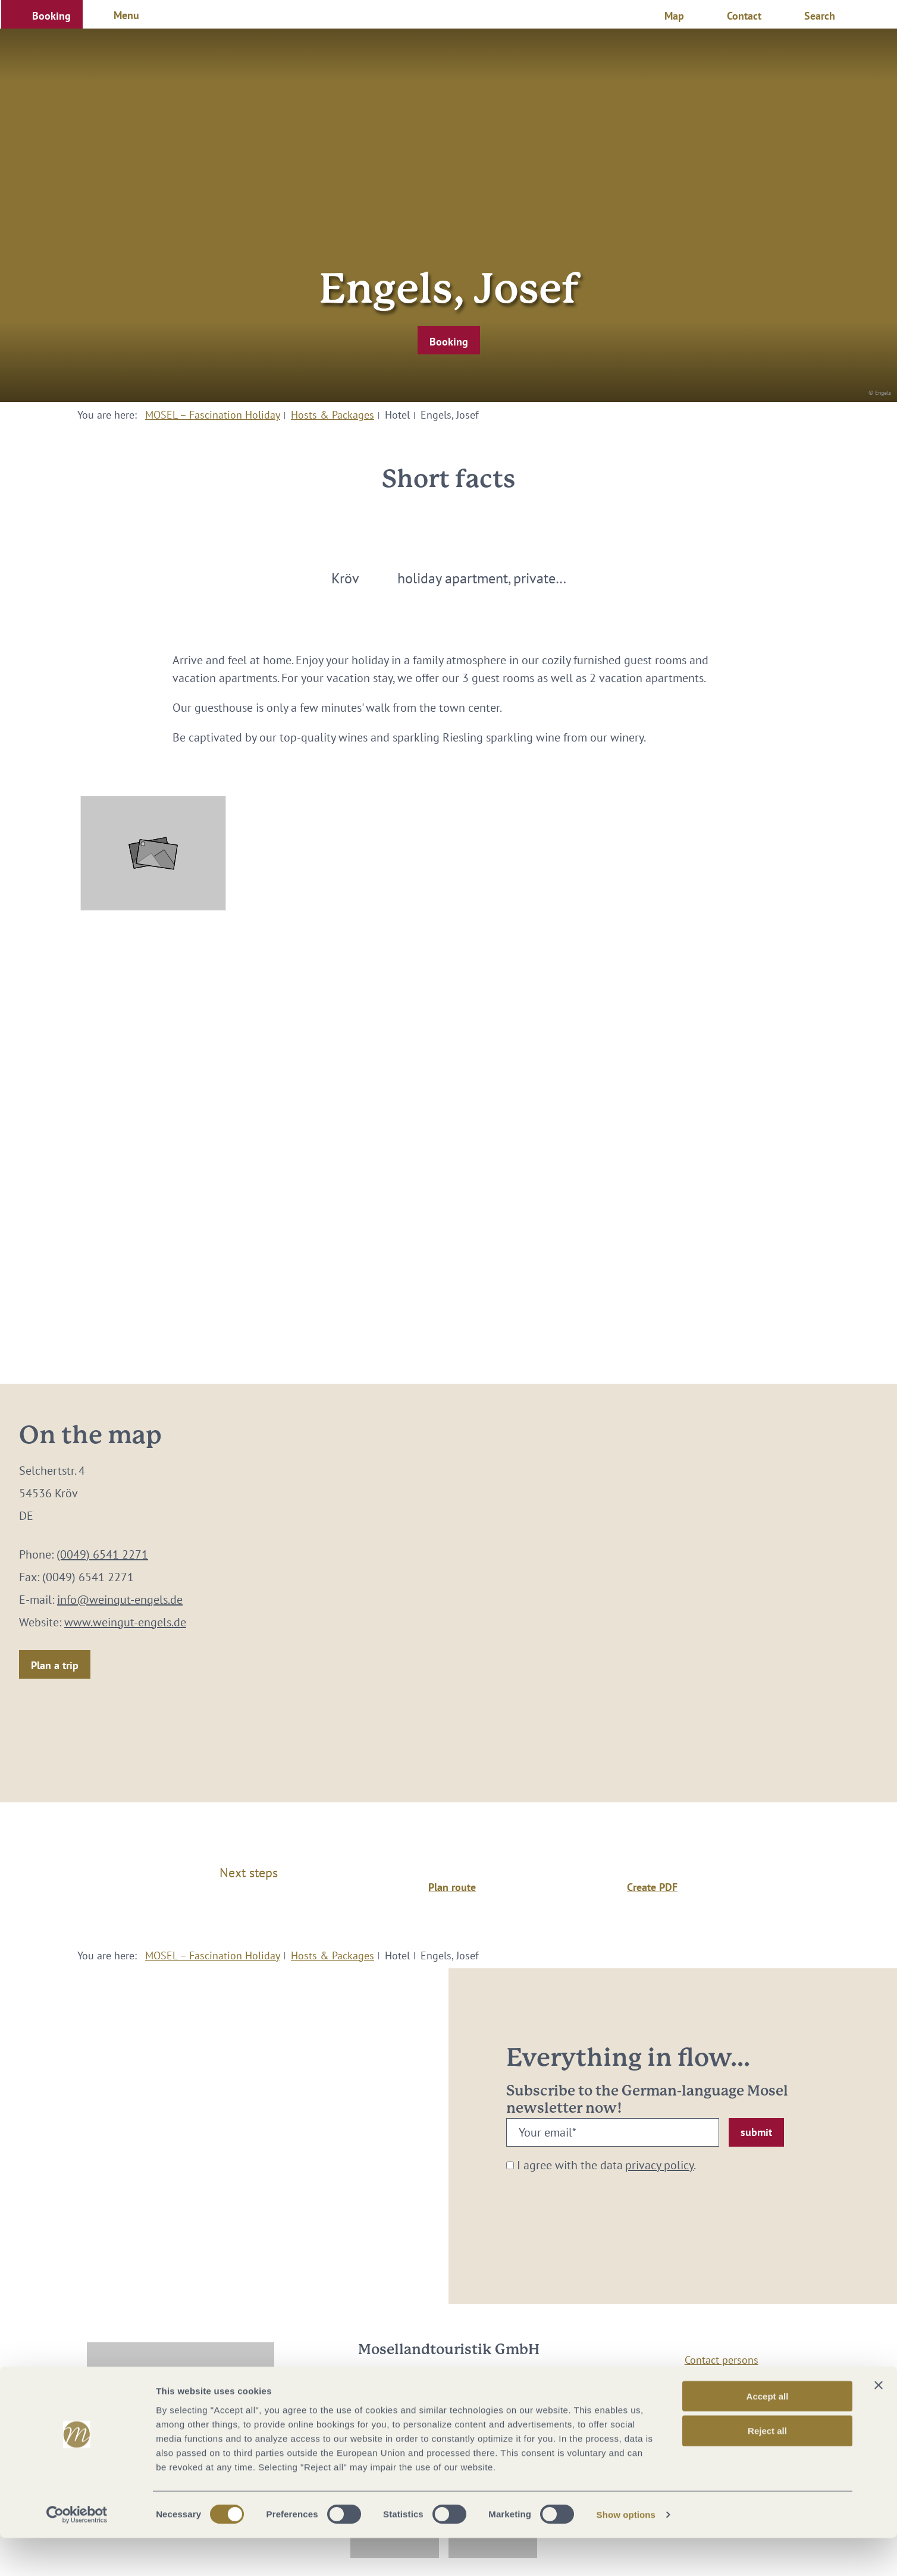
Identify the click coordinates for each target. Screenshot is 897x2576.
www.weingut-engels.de (125, 1622)
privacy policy (659, 2165)
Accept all (768, 2434)
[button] (42, 14)
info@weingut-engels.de (120, 1599)
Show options (626, 2552)
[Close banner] (878, 2422)
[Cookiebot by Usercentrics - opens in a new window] (77, 2553)
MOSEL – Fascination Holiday (212, 415)
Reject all (767, 2469)
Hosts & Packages (332, 415)
